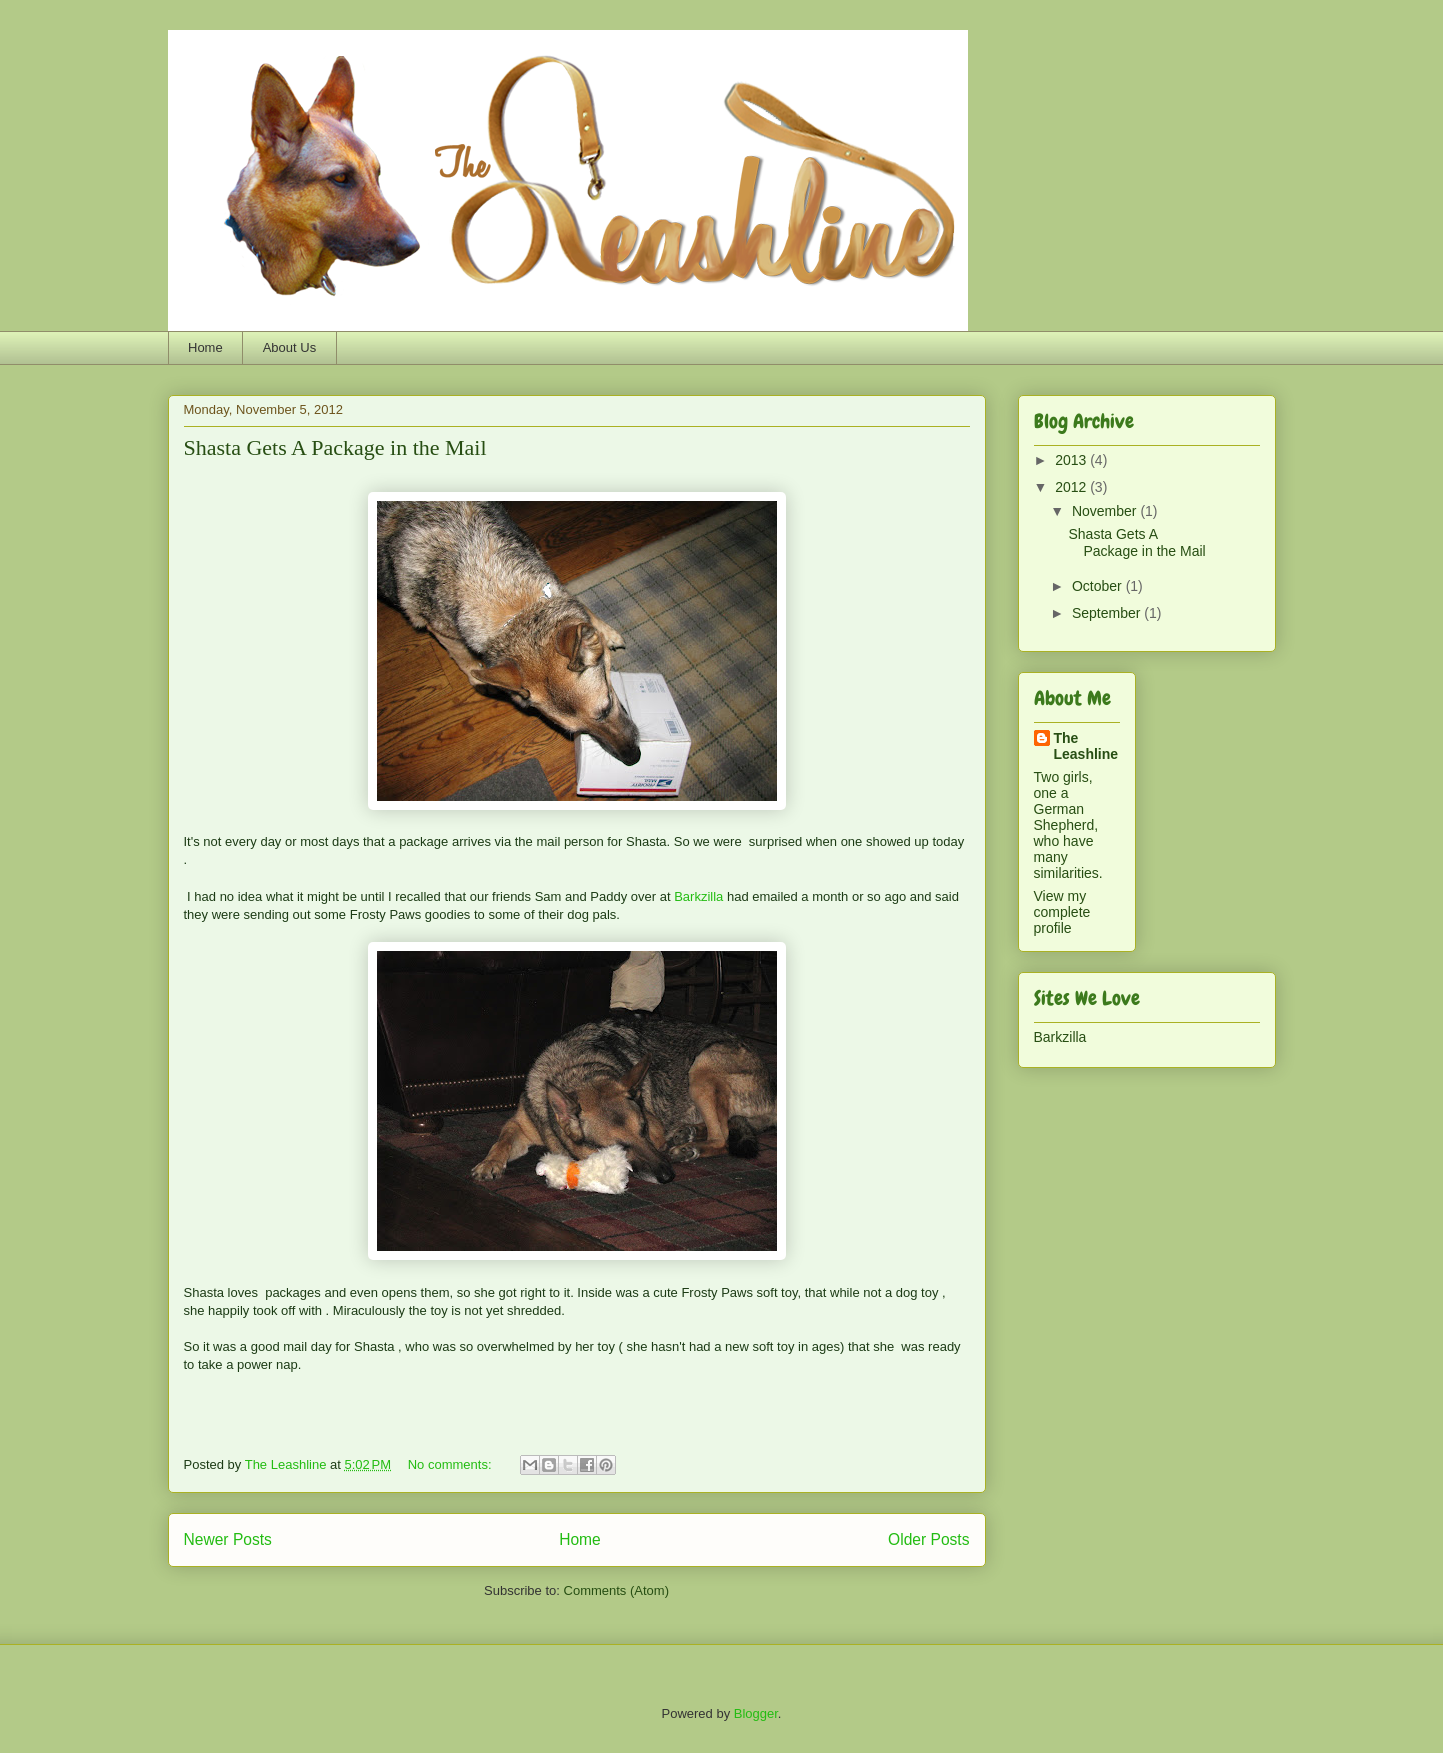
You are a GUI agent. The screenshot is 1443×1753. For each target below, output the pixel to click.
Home (205, 347)
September (1108, 613)
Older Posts (928, 1539)
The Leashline (1086, 746)
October (1099, 586)
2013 (1072, 460)
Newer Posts (228, 1539)
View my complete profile (1062, 912)
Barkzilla (698, 896)
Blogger (756, 1713)
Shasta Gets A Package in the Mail (335, 447)
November (1106, 511)
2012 (1072, 487)
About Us (289, 347)
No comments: (451, 1464)
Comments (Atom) (616, 1590)
